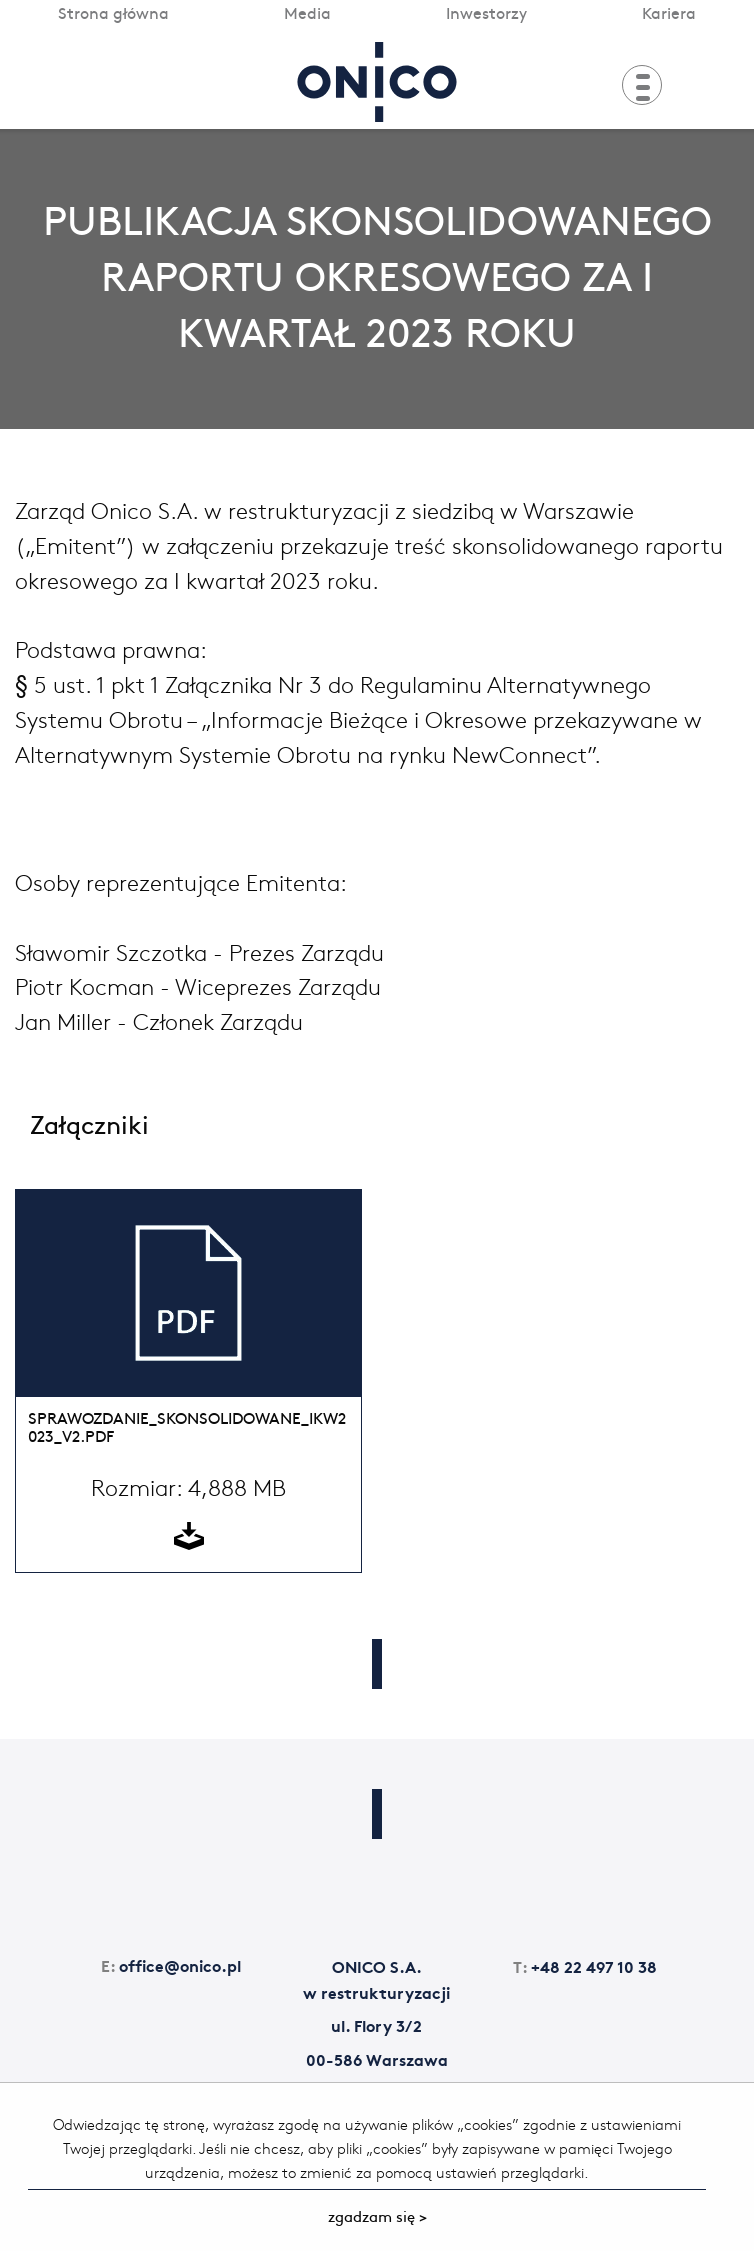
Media (307, 12)
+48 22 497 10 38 (585, 1965)
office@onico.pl (171, 1964)
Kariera (669, 12)
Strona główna (113, 12)
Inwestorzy (486, 12)
